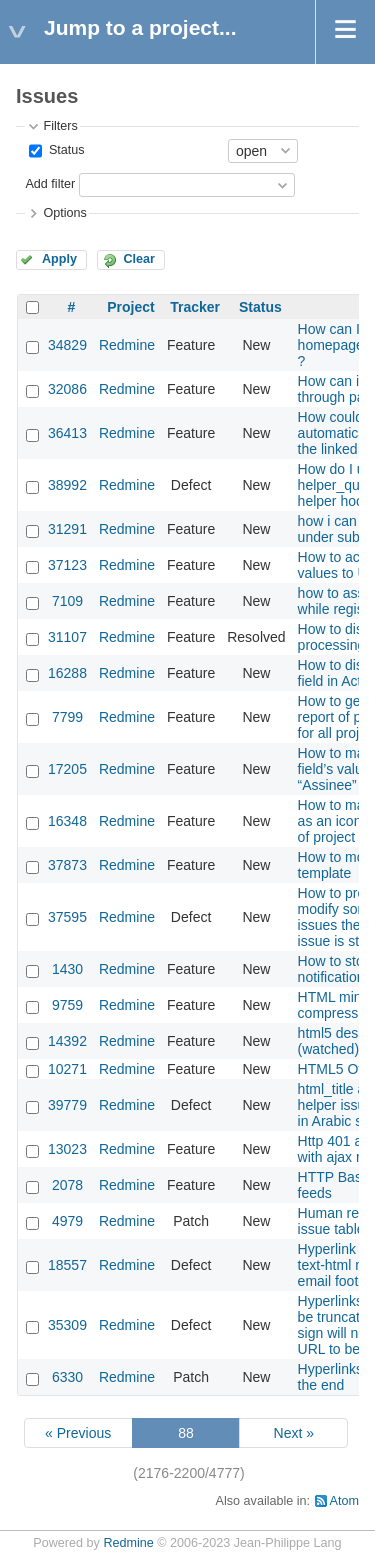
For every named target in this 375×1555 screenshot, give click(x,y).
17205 (67, 769)
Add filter (50, 184)
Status (64, 150)
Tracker (195, 307)
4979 (67, 1221)
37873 (67, 865)
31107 (67, 637)
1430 (67, 969)
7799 (67, 717)
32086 (67, 389)
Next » (294, 1433)
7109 (67, 601)
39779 (67, 1105)
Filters (60, 126)
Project (130, 307)
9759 (67, 1005)
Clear (139, 259)
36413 (67, 433)
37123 (67, 565)
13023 (67, 1149)
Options (64, 213)
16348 (67, 821)
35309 (67, 1325)
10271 (67, 1069)
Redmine (127, 345)
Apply (59, 259)
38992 (67, 485)
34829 (67, 345)
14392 (67, 1041)
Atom (344, 1501)
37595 (67, 917)
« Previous (78, 1433)
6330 (67, 1377)
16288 (67, 673)
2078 (67, 1185)
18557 (67, 1265)
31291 (67, 529)
